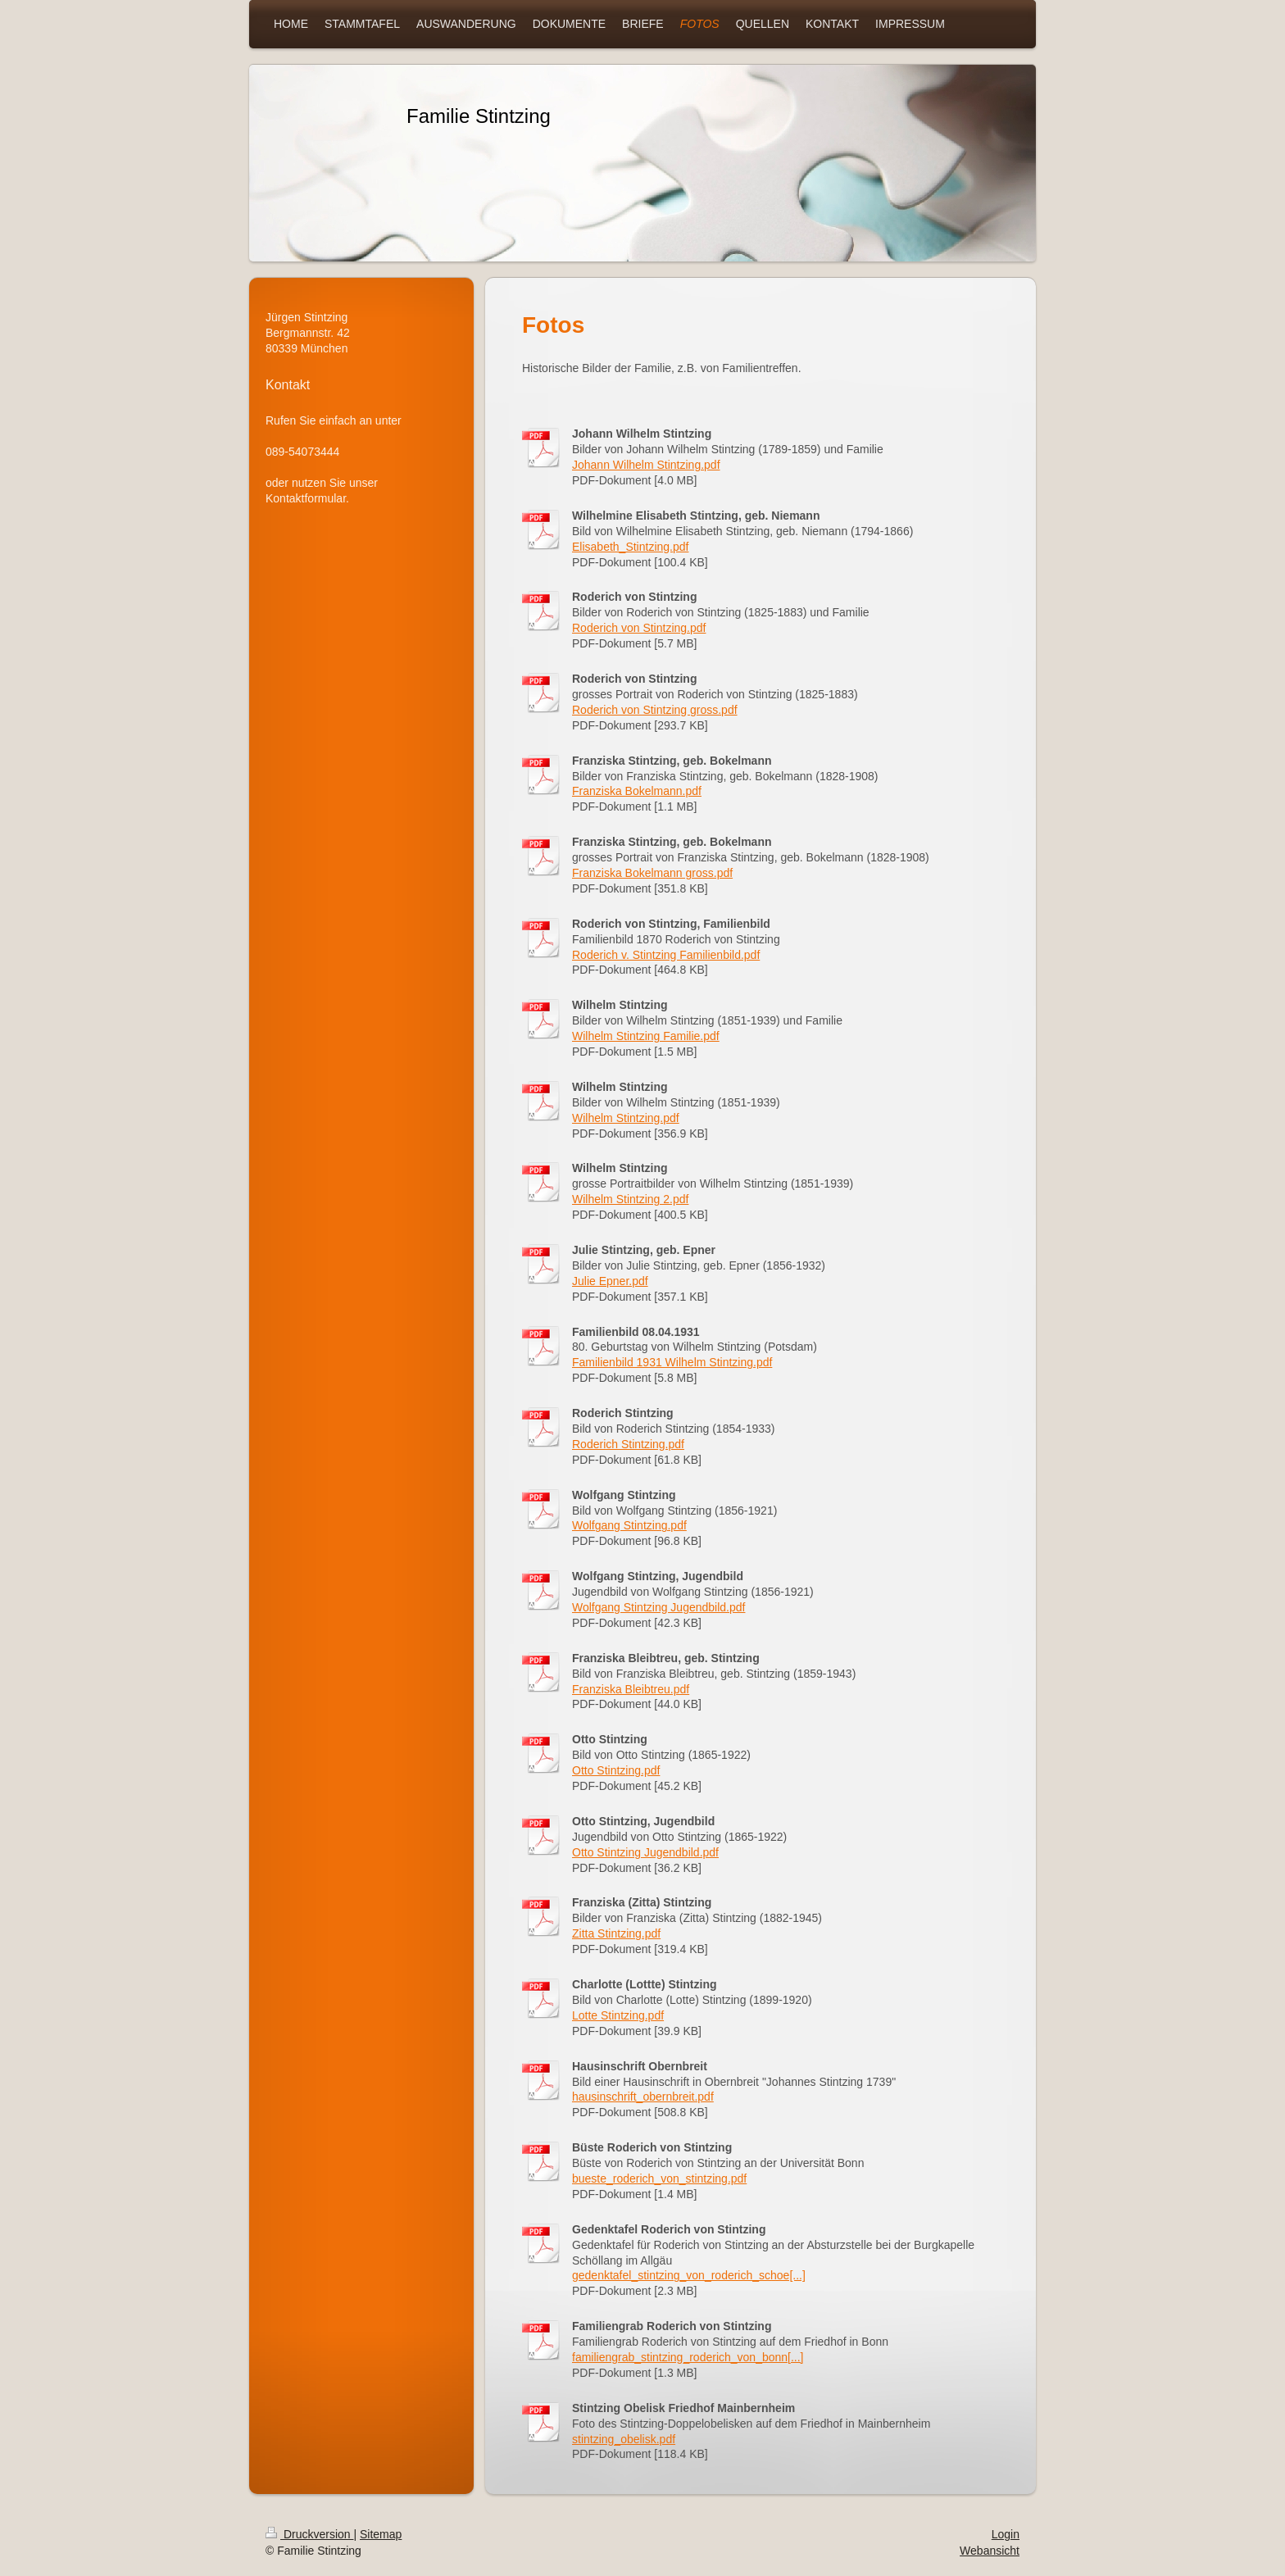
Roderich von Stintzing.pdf (639, 627)
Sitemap (381, 2534)
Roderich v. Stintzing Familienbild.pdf (666, 954)
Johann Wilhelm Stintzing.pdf (646, 464)
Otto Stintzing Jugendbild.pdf (645, 1852)
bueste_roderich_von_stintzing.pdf (659, 2178)
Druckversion (309, 2534)
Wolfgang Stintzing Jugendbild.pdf (658, 1607)
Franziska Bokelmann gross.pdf (652, 872)
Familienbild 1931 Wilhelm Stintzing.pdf (672, 1362)
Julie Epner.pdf (610, 1281)
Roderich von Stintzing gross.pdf (655, 709)
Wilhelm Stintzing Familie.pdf (646, 1036)
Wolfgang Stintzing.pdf (629, 1525)
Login (1005, 2534)
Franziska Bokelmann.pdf (637, 790)
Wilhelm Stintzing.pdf (625, 1117)
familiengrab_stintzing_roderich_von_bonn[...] (688, 2357)
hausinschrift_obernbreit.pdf (643, 2096)
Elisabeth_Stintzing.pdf (630, 546)
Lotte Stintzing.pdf (618, 2015)
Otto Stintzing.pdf (616, 1770)
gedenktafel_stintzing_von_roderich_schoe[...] (689, 2275)
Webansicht (989, 2550)
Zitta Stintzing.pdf (616, 1933)
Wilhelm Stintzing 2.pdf (630, 1199)
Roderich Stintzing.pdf (628, 1444)
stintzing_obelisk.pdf (623, 2439)
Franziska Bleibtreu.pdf (630, 1689)
